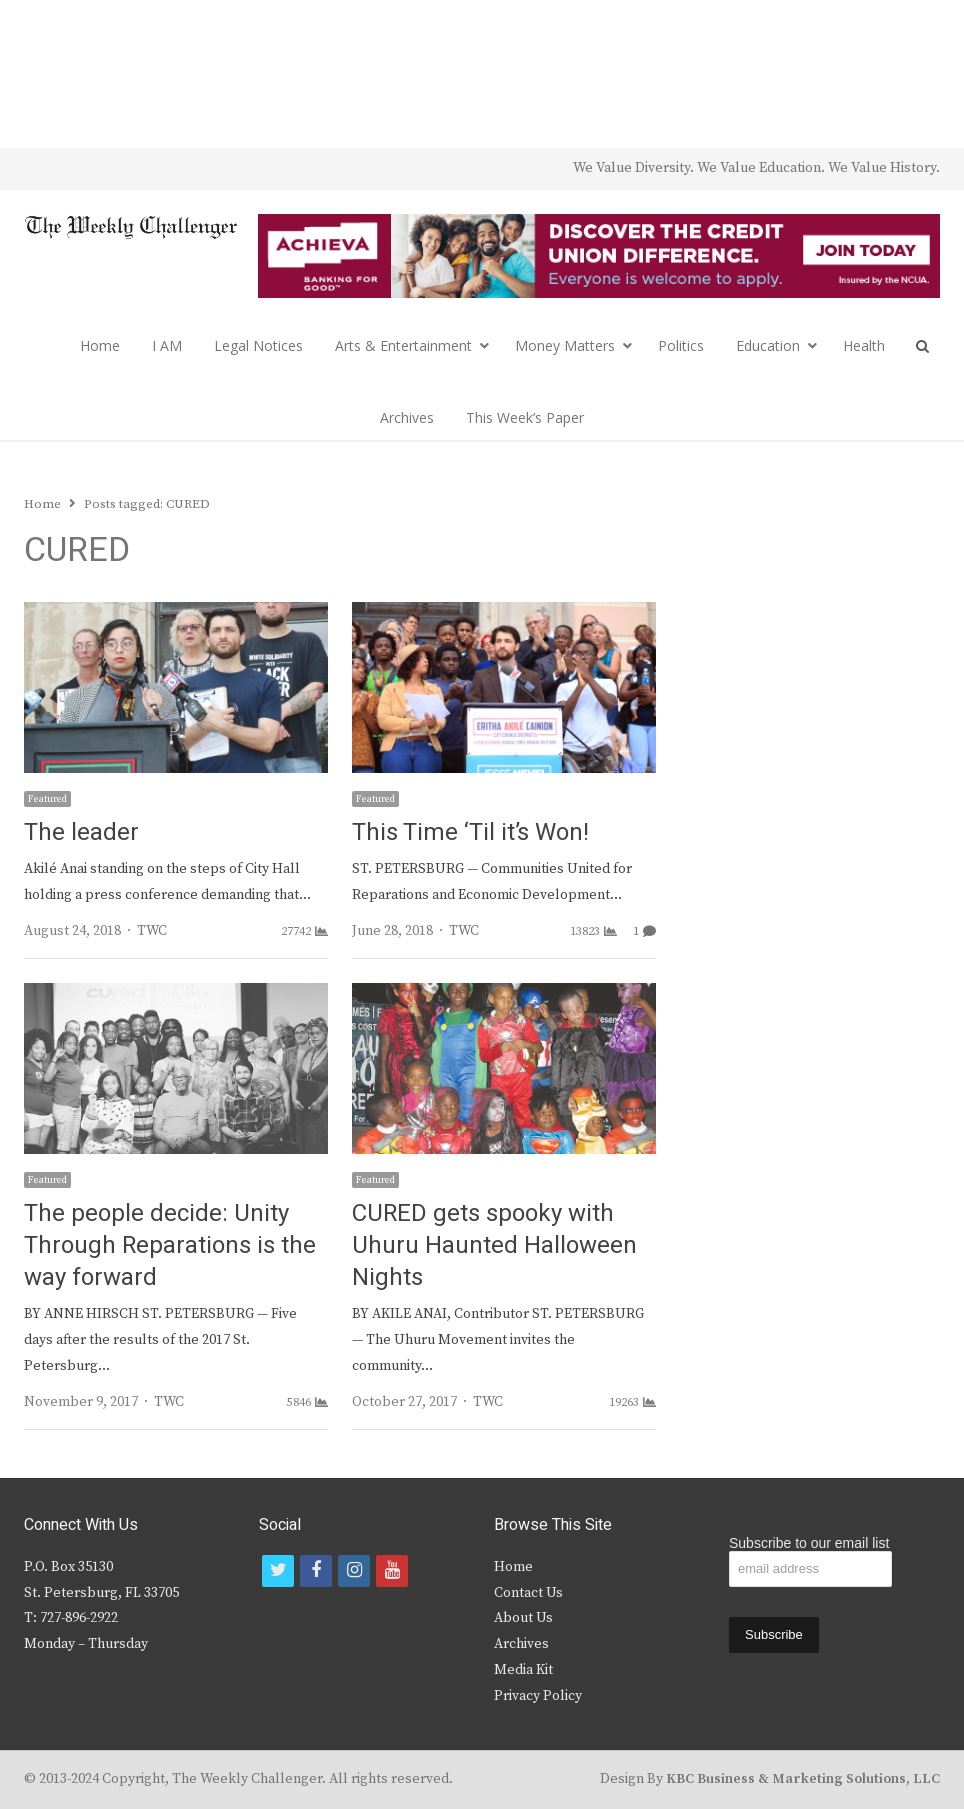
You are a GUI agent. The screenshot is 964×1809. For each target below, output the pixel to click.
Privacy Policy (538, 1696)
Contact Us (528, 1593)
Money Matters (565, 345)
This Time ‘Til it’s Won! (470, 832)
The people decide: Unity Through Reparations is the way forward (170, 1245)
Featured (47, 799)
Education (768, 345)
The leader (81, 832)
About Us (523, 1618)
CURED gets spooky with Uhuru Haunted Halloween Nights (494, 1245)
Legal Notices (258, 345)
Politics (681, 345)
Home (100, 345)
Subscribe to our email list (809, 1543)
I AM (167, 345)
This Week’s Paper (525, 417)
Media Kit (523, 1670)
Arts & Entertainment (403, 345)
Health (864, 345)
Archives (407, 417)
